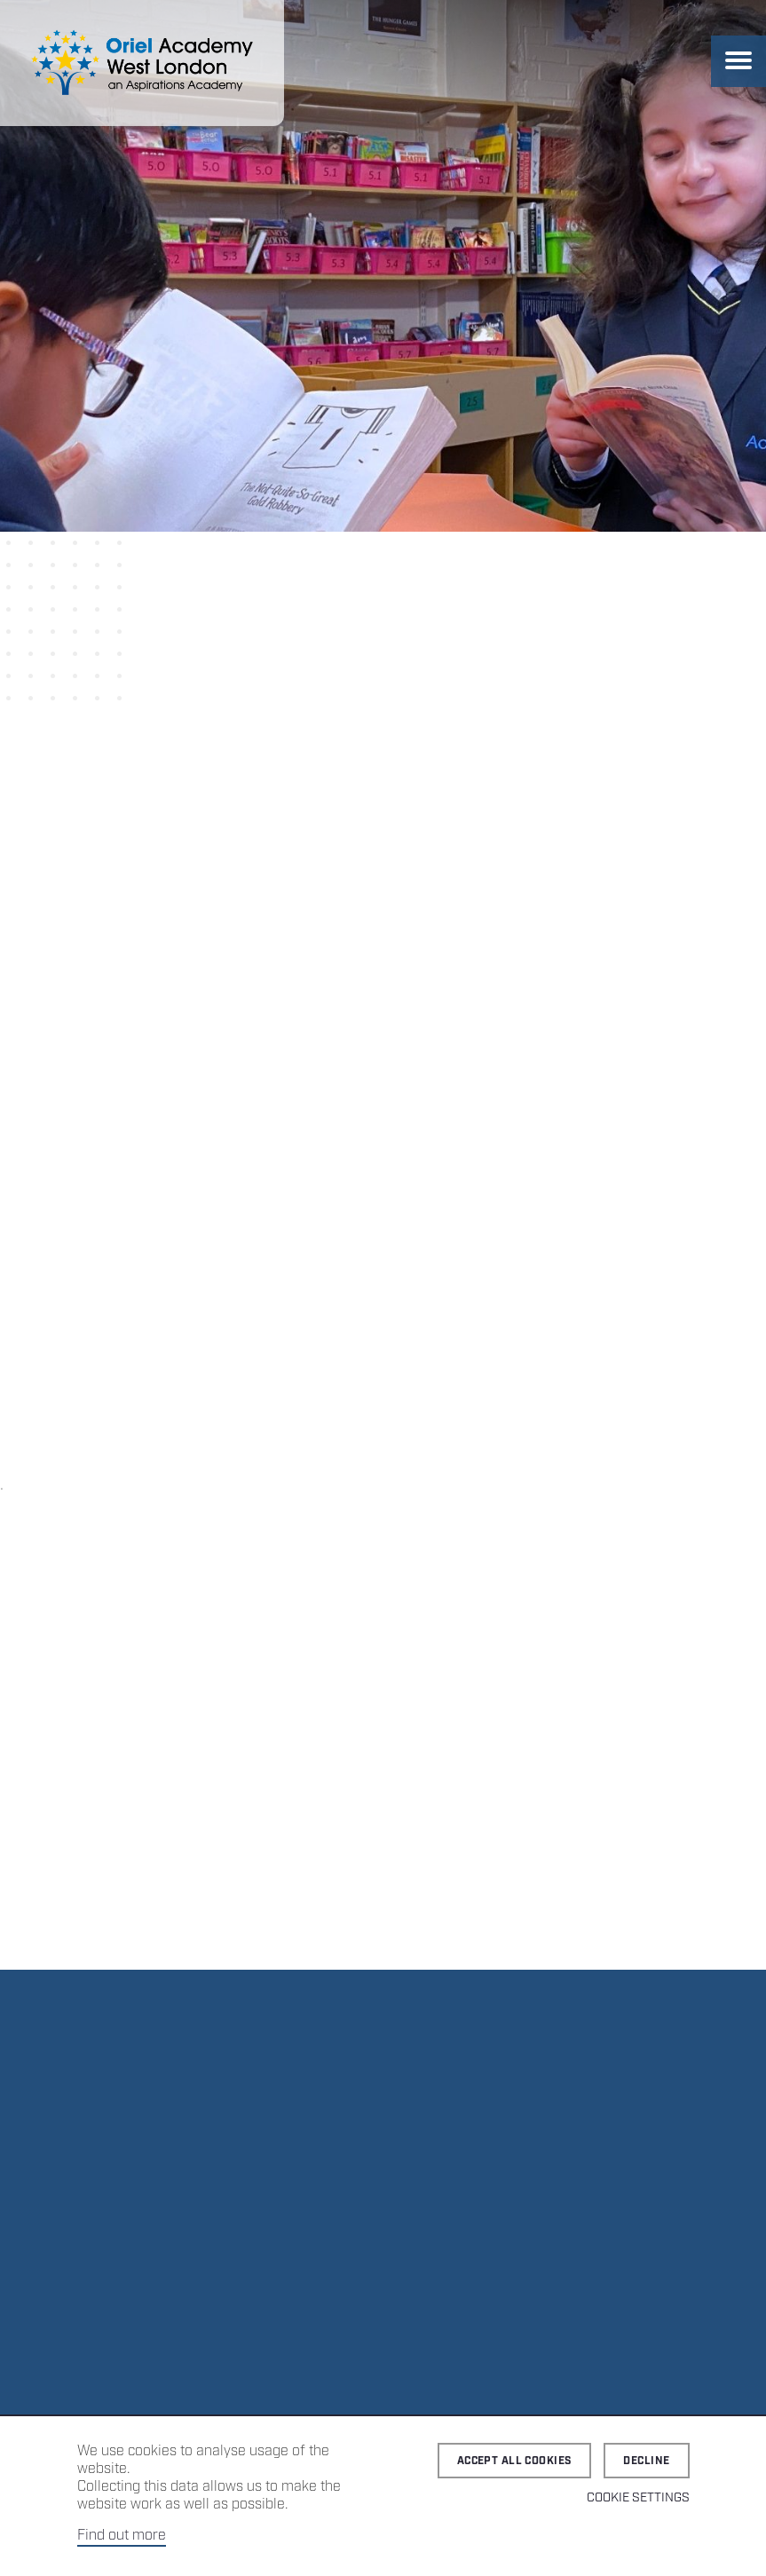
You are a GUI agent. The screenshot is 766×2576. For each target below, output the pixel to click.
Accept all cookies (515, 2461)
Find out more (121, 2535)
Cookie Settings (638, 2498)
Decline (646, 2461)
